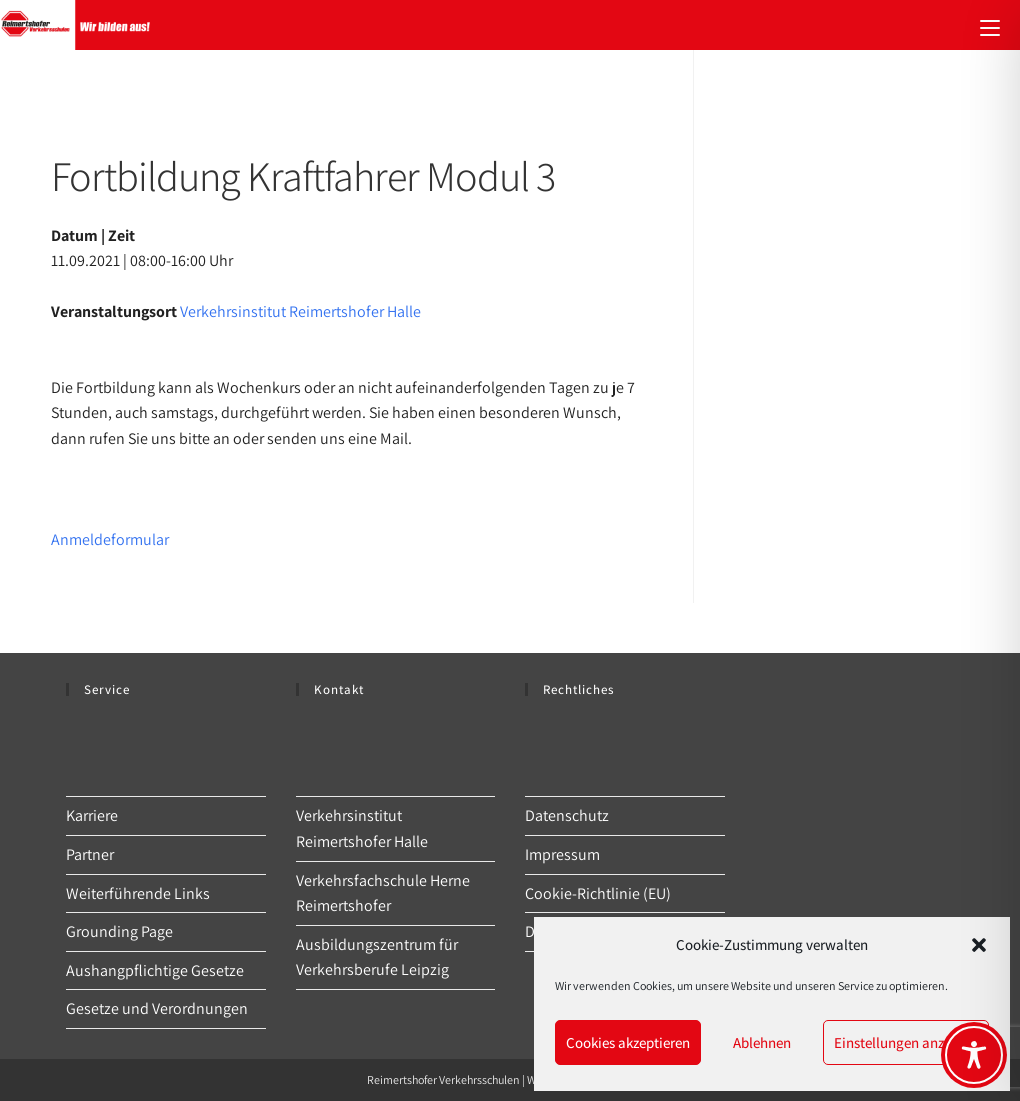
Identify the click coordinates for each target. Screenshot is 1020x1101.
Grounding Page (119, 931)
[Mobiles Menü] (990, 25)
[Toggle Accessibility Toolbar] (974, 1055)
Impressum (562, 854)
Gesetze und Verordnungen (157, 1008)
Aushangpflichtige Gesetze (155, 970)
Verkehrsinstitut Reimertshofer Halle (300, 311)
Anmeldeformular (110, 539)
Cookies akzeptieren (628, 1042)
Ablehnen (762, 1042)
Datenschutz (567, 815)
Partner (90, 854)
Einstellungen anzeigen (906, 1042)
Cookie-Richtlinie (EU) (598, 893)
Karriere (92, 815)
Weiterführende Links (138, 893)
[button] (979, 945)
